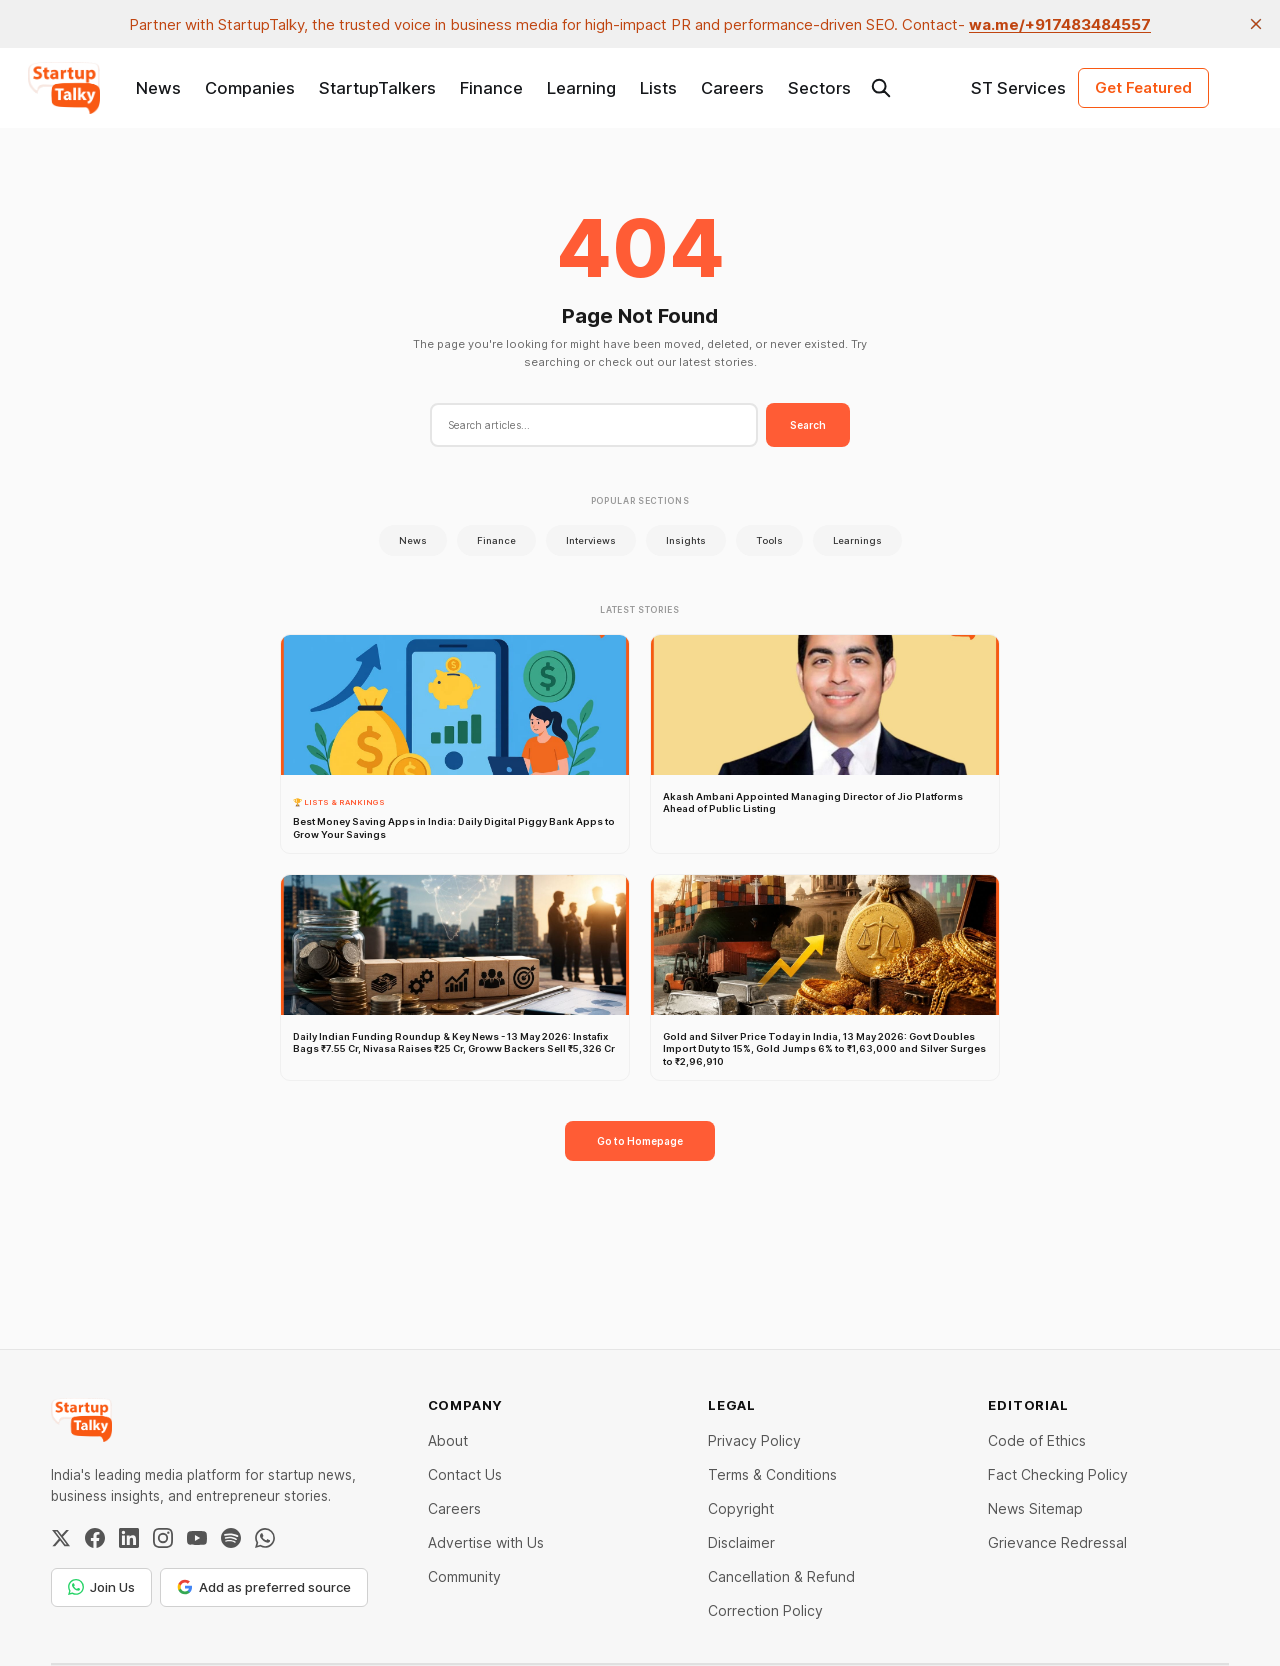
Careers (732, 88)
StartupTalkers (377, 88)
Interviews (591, 540)
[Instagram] (163, 1538)
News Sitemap (1035, 1508)
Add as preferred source (264, 1587)
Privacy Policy (754, 1440)
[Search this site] (881, 88)
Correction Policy (765, 1610)
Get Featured (1143, 87)
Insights (686, 540)
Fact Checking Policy (1058, 1474)
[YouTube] (197, 1538)
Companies (250, 88)
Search (808, 425)
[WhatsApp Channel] (265, 1538)
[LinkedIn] (129, 1538)
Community (464, 1576)
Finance (491, 88)
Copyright (741, 1508)
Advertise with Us (486, 1542)
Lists (658, 88)
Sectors (819, 88)
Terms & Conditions (772, 1474)
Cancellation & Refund (781, 1576)
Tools (769, 540)
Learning (581, 88)
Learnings (857, 540)
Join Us (101, 1587)
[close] (1256, 24)
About (448, 1440)
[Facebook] (95, 1538)
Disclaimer (741, 1542)
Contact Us (465, 1474)
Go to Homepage (640, 1141)
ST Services (1018, 88)
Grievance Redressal (1057, 1542)
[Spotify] (231, 1538)
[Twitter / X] (61, 1538)
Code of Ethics (1037, 1440)
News (158, 88)
